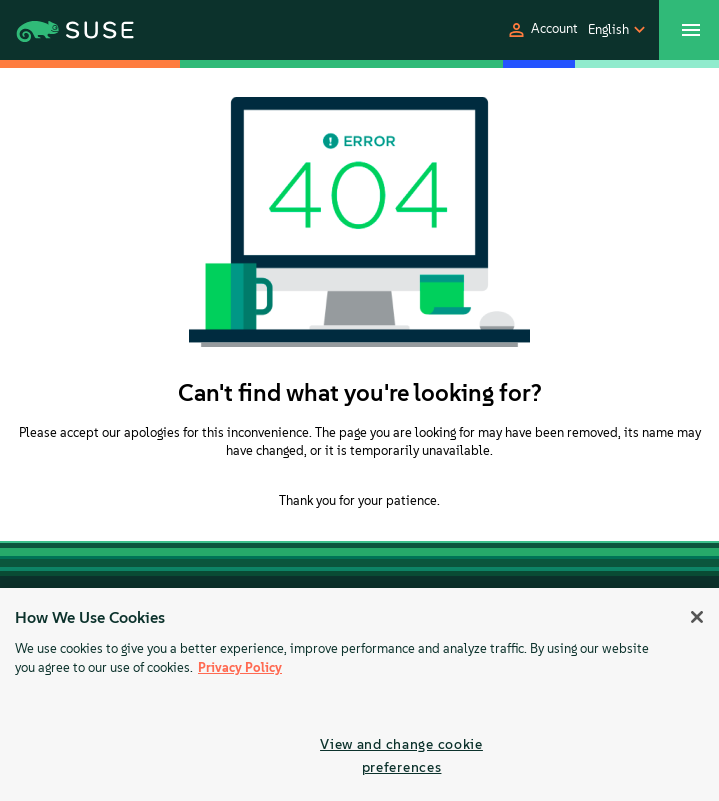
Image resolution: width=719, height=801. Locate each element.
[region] (359, 694)
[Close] (697, 617)
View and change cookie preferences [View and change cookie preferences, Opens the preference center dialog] (401, 755)
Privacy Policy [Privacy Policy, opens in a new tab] (240, 667)
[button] (542, 30)
